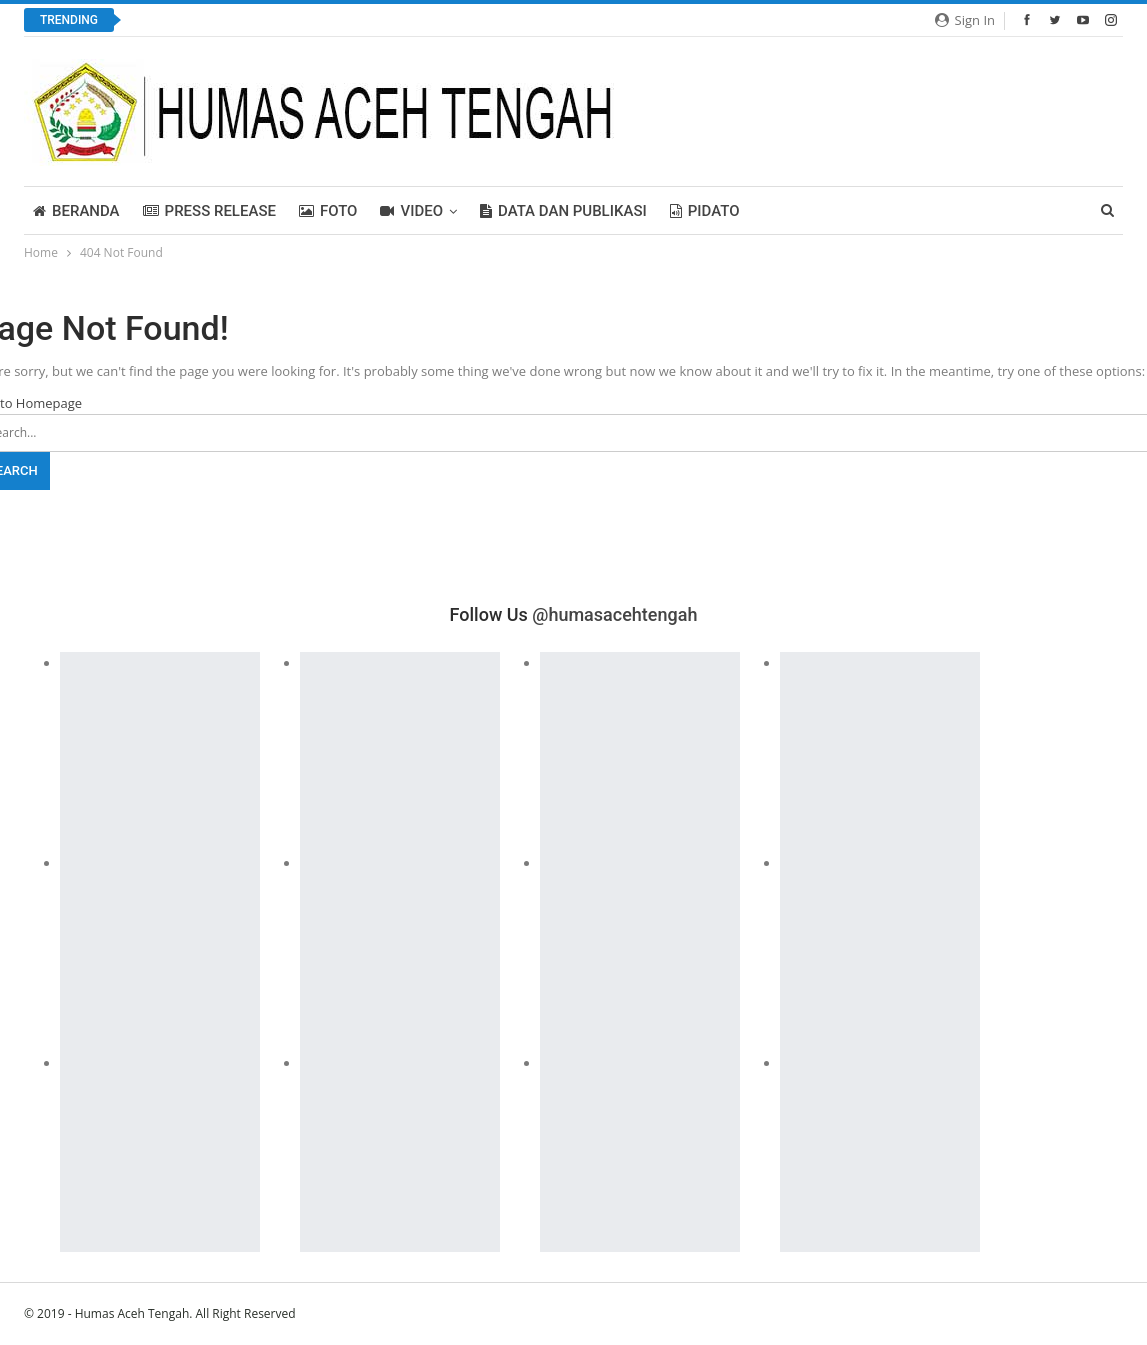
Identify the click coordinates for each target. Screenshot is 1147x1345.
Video (411, 211)
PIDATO (705, 211)
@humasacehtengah (614, 614)
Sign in (965, 20)
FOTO (328, 211)
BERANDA (76, 211)
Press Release (209, 211)
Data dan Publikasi (563, 211)
